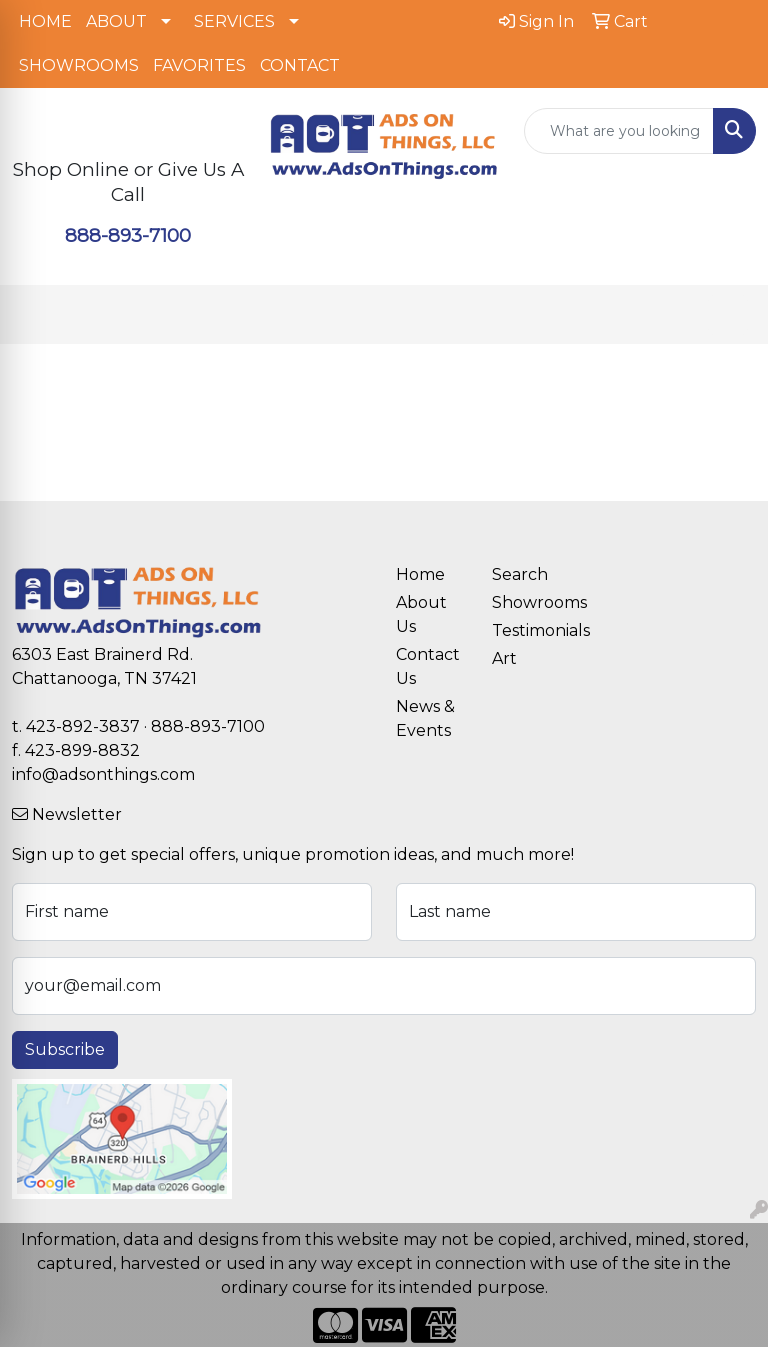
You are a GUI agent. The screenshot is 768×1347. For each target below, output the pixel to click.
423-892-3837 (83, 726)
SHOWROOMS (79, 65)
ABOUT (116, 21)
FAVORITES (199, 65)
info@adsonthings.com (103, 774)
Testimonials (528, 630)
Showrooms (528, 602)
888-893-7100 (128, 235)
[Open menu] (728, 315)
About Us (421, 614)
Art (504, 658)
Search (520, 574)
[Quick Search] (619, 131)
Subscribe (65, 1049)
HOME (45, 21)
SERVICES (234, 21)
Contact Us (428, 666)
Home (420, 574)
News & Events (425, 718)
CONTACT (300, 65)
